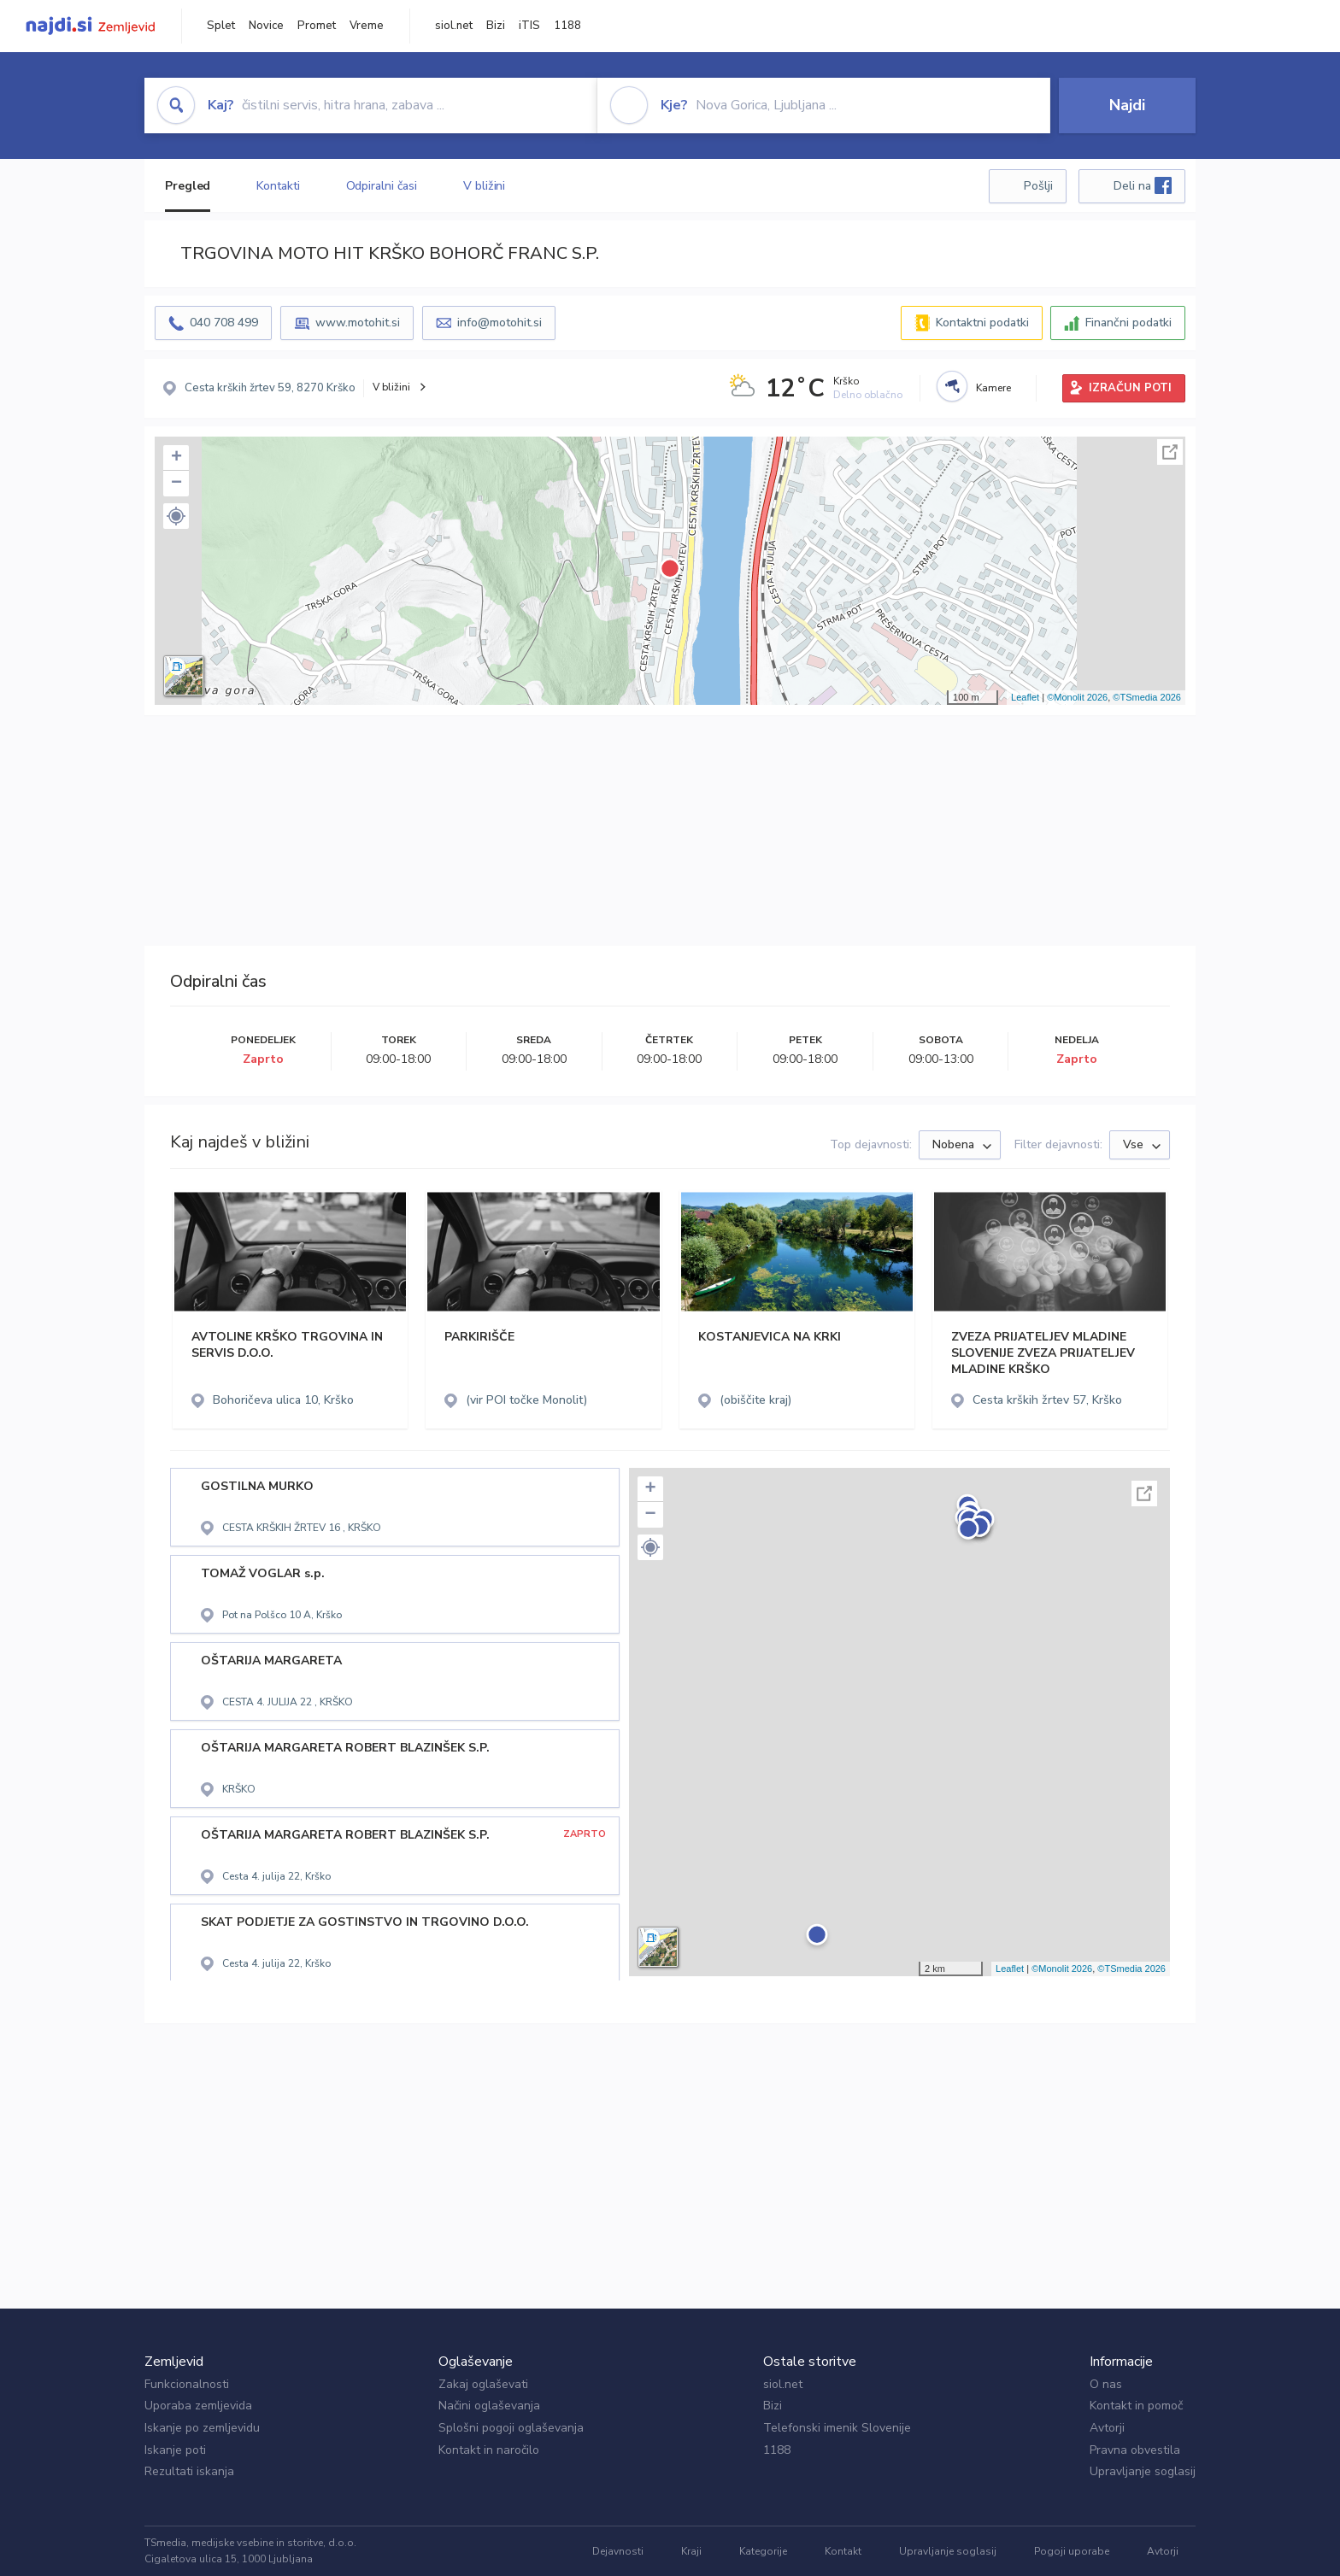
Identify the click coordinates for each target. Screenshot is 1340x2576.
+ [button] (176, 458)
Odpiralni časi (382, 186)
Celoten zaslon (1170, 452)
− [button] (176, 483)
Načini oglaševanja (489, 2405)
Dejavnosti (618, 2551)
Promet (316, 25)
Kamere (993, 388)
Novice (266, 25)
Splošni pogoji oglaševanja (511, 2428)
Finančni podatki (1128, 322)
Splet (221, 25)
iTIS (529, 25)
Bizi (495, 25)
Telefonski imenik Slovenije (837, 2428)
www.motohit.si (357, 322)
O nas (1106, 2384)
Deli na (1143, 185)
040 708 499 (224, 322)
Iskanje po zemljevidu (202, 2428)
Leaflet (1025, 697)
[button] (176, 516)
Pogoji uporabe (1071, 2551)
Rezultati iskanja (189, 2471)
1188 (567, 25)
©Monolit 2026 (1077, 697)
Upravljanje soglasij (1143, 2471)
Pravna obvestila (1135, 2450)
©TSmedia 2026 (1147, 697)
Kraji (691, 2551)
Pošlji (1038, 186)
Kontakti (277, 186)
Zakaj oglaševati (483, 2384)
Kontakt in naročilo (488, 2450)
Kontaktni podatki (982, 322)
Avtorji (1107, 2428)
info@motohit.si (499, 322)
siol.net (454, 25)
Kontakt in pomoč (1136, 2405)
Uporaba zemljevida (198, 2405)
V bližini (484, 186)
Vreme (367, 25)
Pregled (187, 186)
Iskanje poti (175, 2450)
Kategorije (763, 2551)
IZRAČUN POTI (1130, 388)
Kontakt (843, 2551)
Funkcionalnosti (186, 2384)
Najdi (1127, 105)
